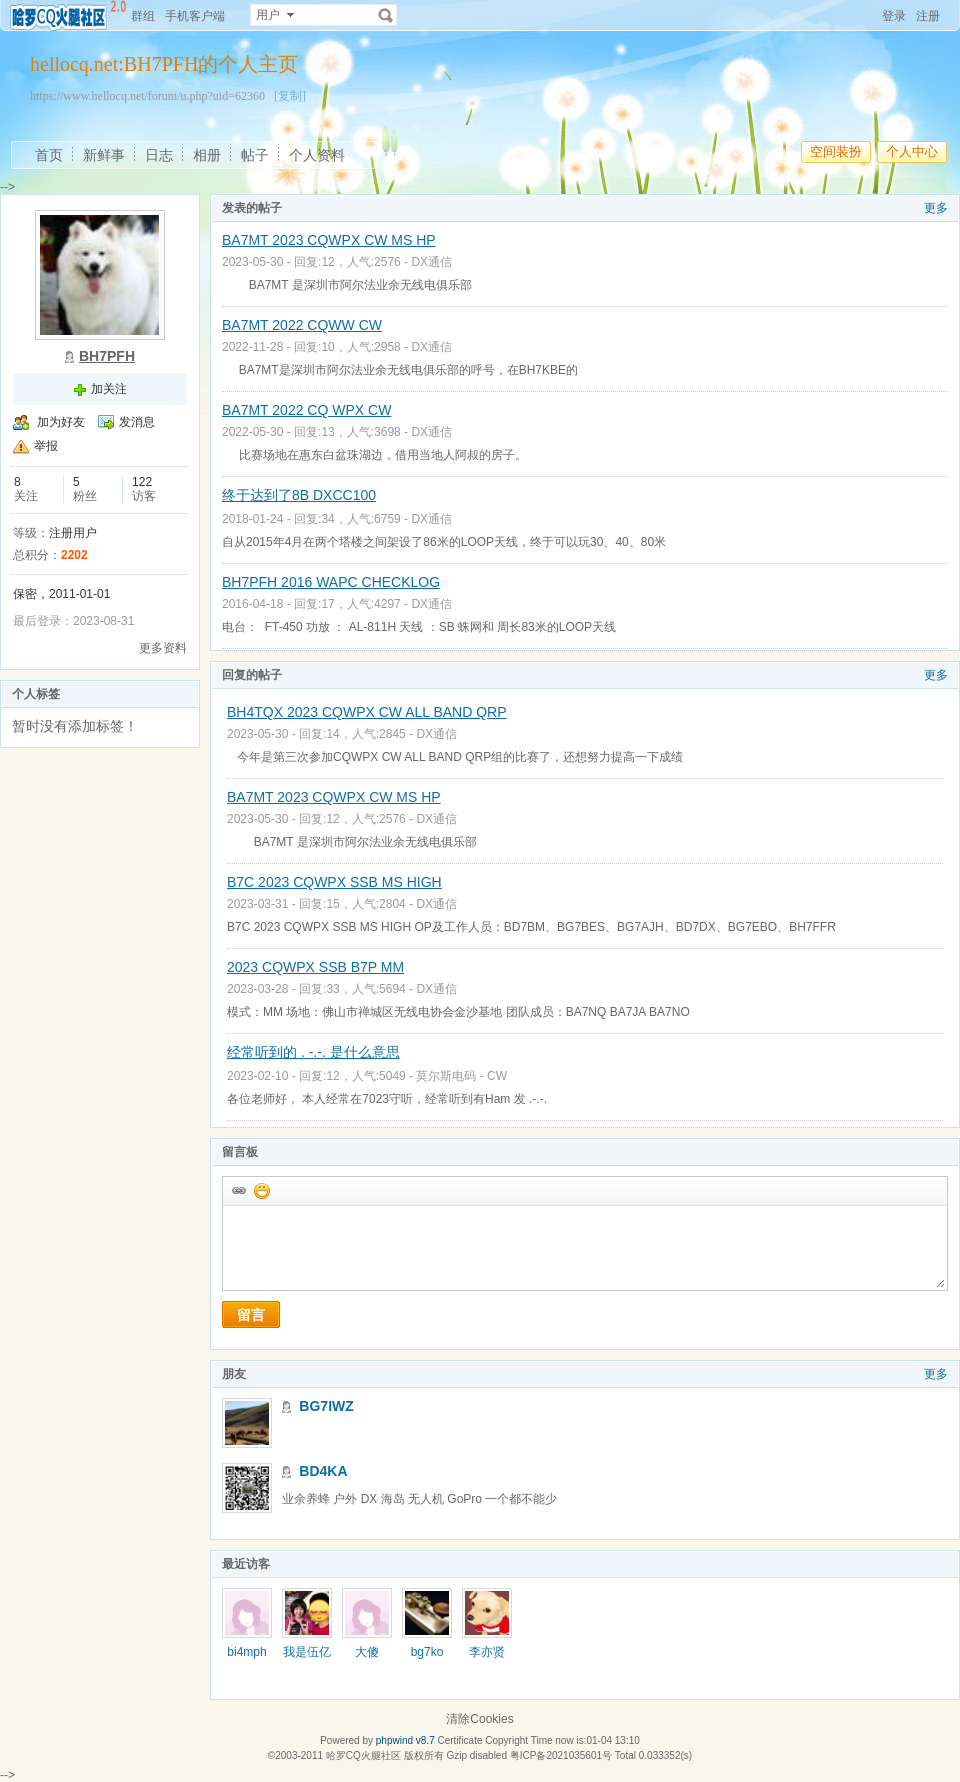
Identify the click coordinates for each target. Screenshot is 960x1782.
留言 (251, 1315)
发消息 (137, 422)
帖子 (255, 155)
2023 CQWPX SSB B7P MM (315, 967)
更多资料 (163, 648)
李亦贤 (487, 1652)
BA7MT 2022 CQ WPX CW (306, 410)
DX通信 (431, 262)
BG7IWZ (326, 1406)
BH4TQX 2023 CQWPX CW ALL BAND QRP (367, 712)
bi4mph (246, 1652)
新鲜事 (104, 155)
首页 (49, 155)
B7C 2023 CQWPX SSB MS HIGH (334, 882)
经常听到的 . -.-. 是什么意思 (313, 1052)
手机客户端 (195, 16)
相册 (207, 155)
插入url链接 (238, 1190)
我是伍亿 (307, 1652)
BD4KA (323, 1471)
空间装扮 (836, 151)
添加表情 (261, 1190)
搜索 (386, 15)
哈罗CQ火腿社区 (363, 1755)
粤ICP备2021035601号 (561, 1755)
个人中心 (912, 151)
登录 (894, 16)
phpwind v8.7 (405, 1740)
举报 (46, 446)
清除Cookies (479, 1719)
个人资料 (317, 155)
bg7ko (427, 1652)
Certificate (459, 1740)
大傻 (367, 1652)
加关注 (109, 389)
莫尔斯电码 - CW (461, 1076)
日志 (159, 155)
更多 (936, 208)
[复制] (290, 96)
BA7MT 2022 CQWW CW (302, 325)
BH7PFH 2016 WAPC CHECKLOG (331, 582)
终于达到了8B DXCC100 (299, 495)
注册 (928, 16)
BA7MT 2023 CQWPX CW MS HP (329, 240)
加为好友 (61, 422)
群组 (143, 16)
